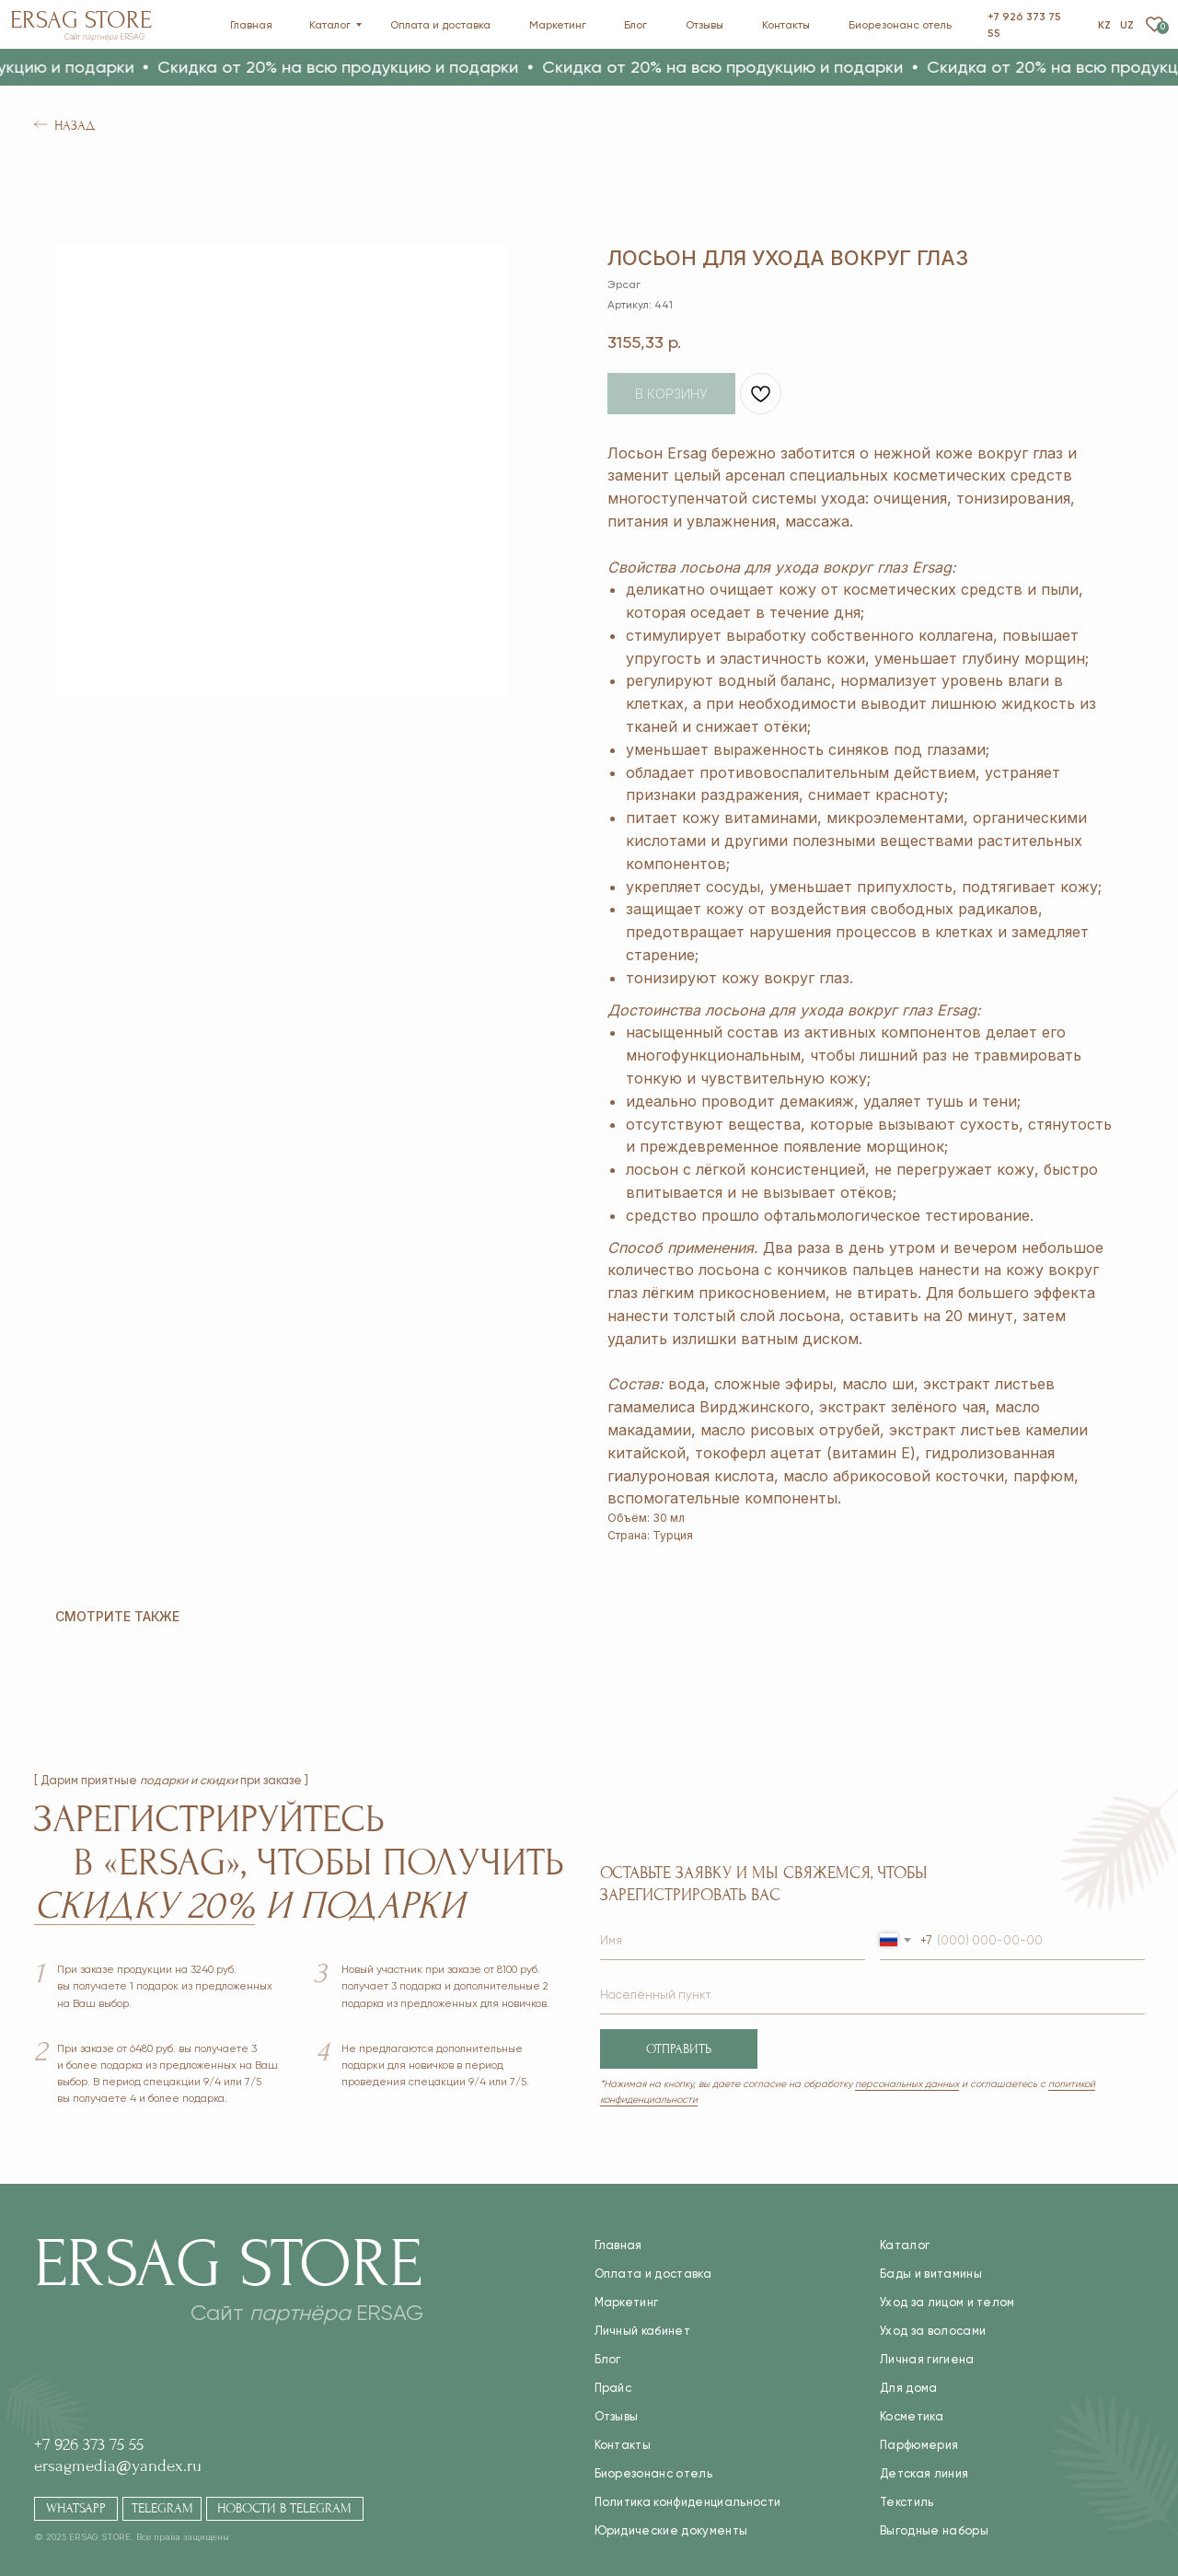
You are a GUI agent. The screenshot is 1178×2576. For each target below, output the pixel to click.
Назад (74, 125)
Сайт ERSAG (104, 36)
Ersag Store (81, 20)
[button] (546, 67)
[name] (732, 1941)
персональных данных (907, 2084)
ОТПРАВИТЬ (678, 2049)
